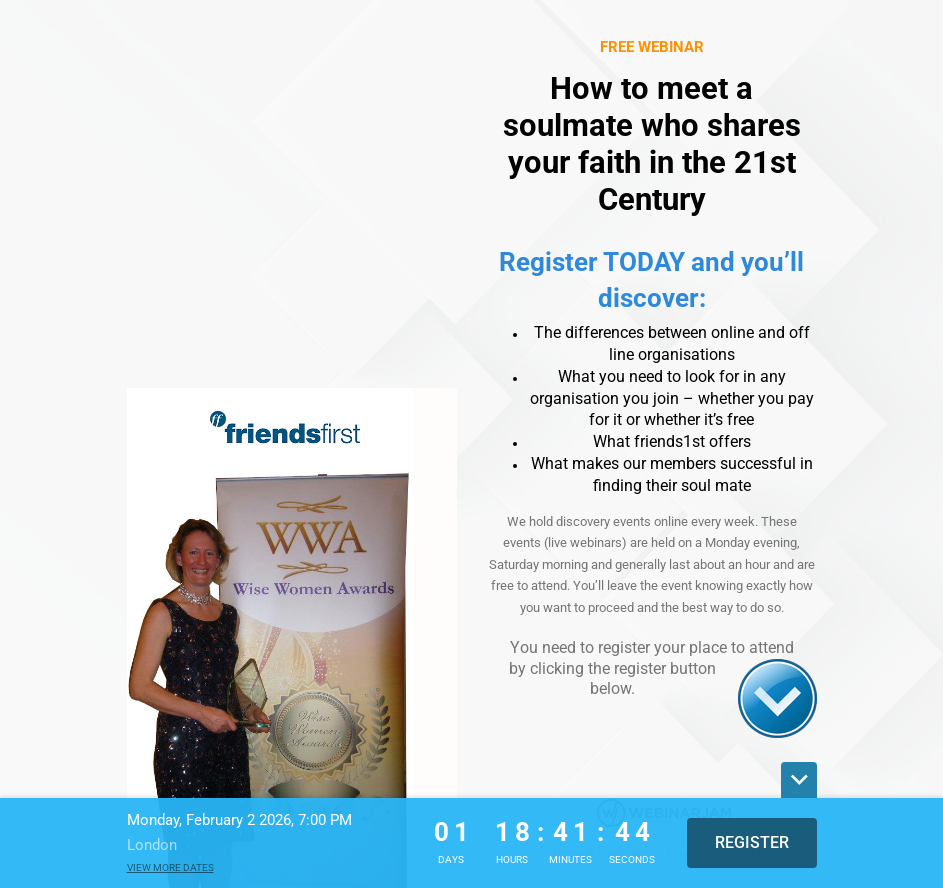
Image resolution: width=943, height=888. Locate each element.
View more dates (170, 867)
